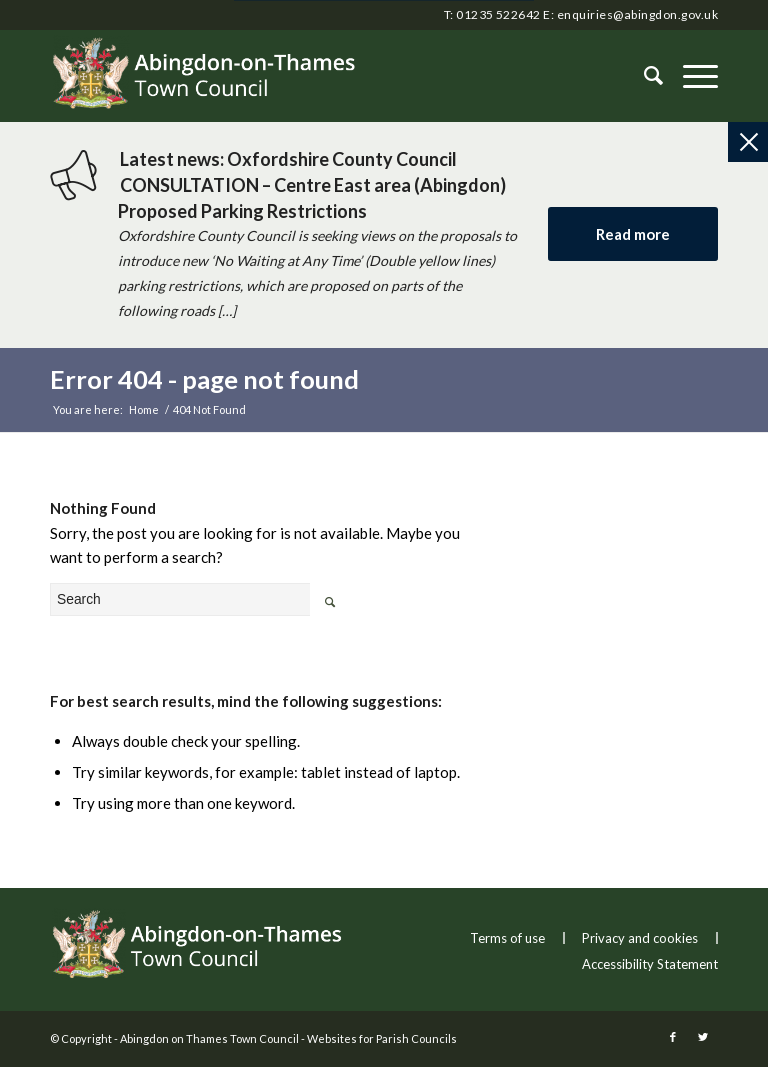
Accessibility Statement (650, 964)
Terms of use (507, 938)
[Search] (643, 76)
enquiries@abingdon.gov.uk (637, 14)
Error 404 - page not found (204, 379)
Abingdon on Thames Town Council (209, 1038)
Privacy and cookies (640, 938)
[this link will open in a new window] (673, 1037)
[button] (690, 76)
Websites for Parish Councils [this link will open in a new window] (382, 1038)
